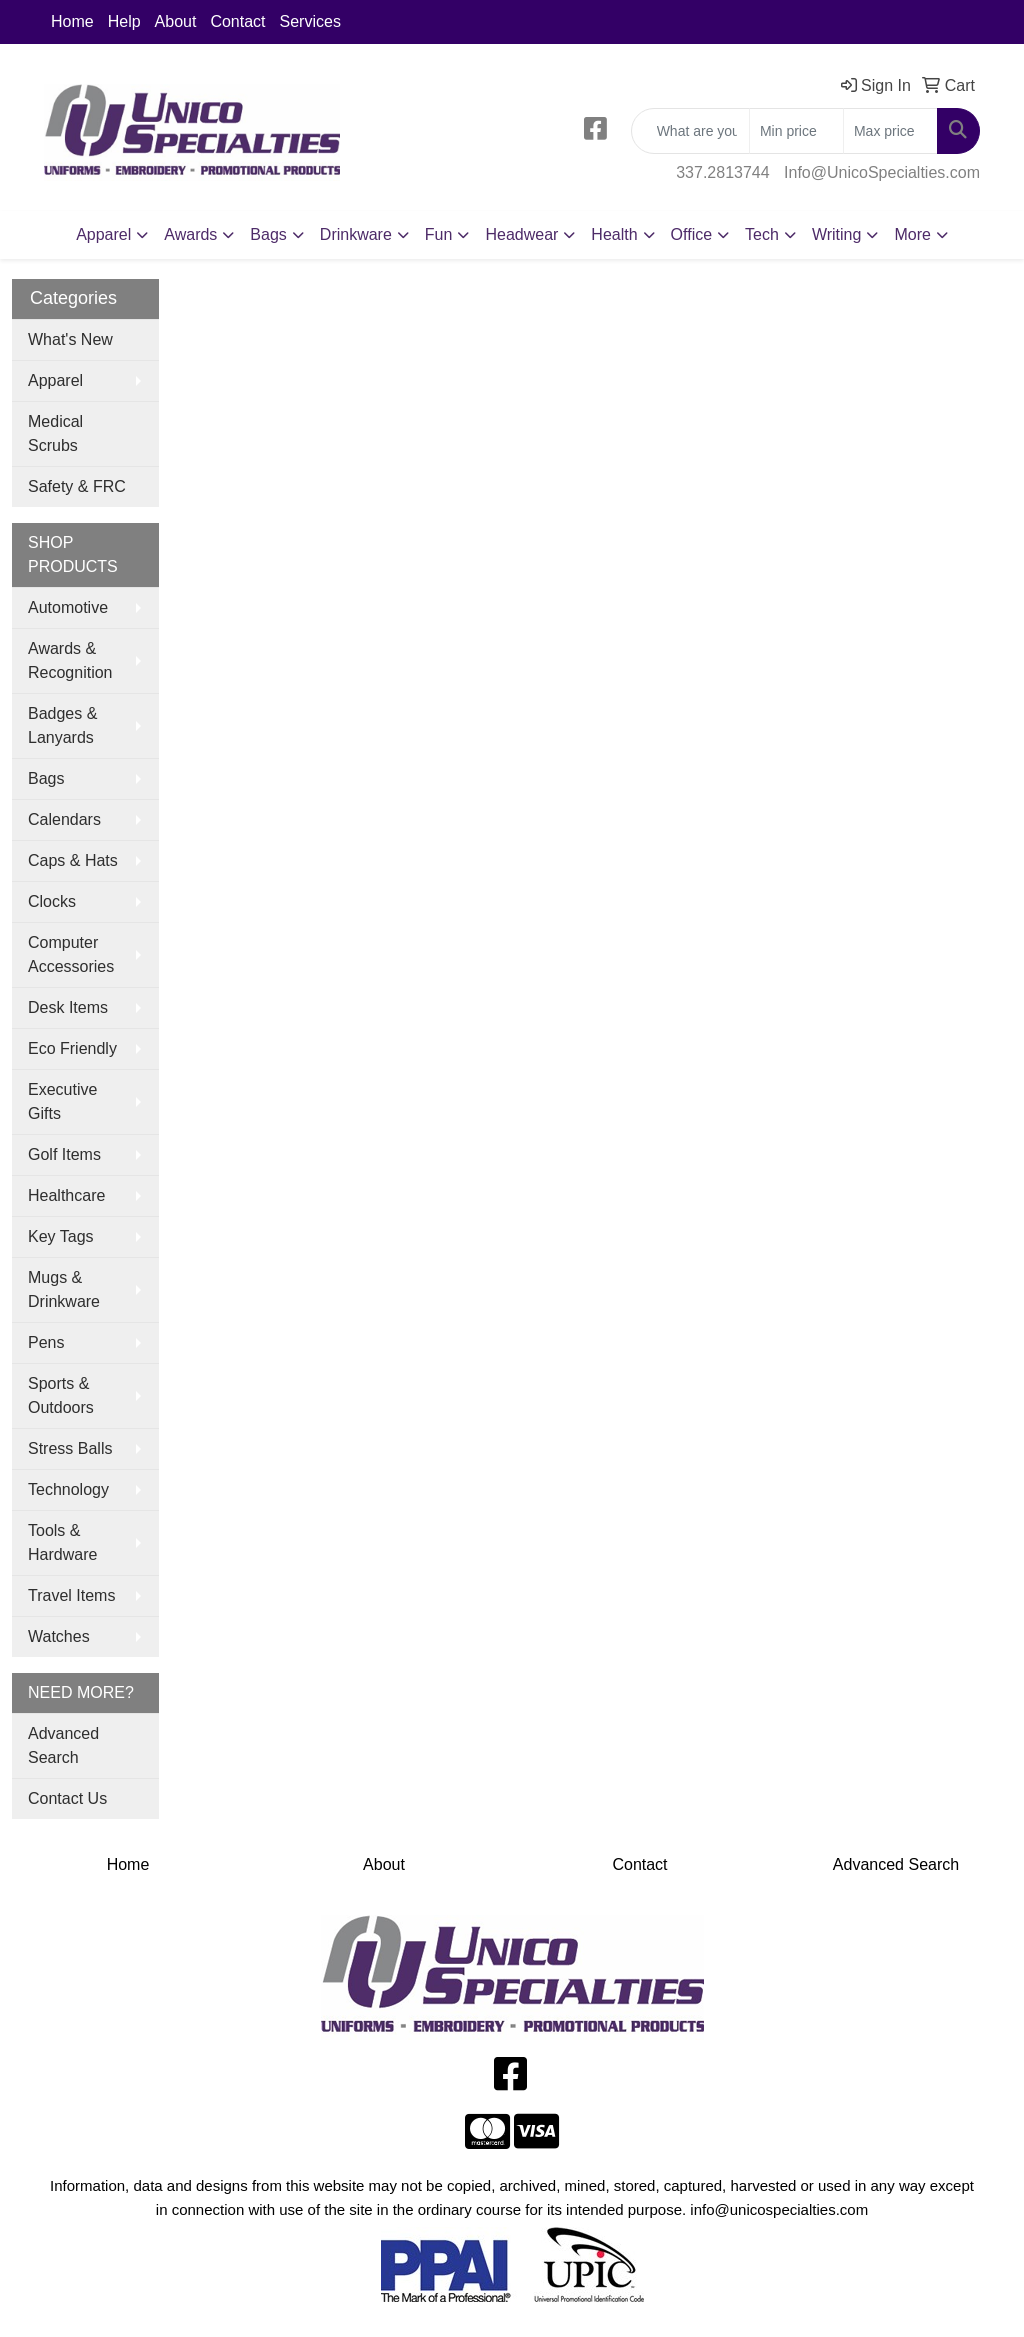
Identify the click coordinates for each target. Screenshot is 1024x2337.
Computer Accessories (71, 954)
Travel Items (71, 1595)
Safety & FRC (77, 486)
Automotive (68, 607)
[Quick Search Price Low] (796, 131)
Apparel (55, 380)
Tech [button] (762, 234)
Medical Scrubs (55, 433)
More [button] (912, 234)
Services (310, 21)
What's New (70, 339)
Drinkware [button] (356, 234)
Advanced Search (63, 1745)
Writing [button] (837, 234)
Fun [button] (439, 234)
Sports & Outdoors (61, 1395)
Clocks (52, 901)
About (176, 21)
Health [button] (614, 234)
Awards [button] (190, 234)
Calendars (64, 819)
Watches (59, 1636)
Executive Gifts (62, 1101)
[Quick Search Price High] (890, 131)
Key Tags (61, 1236)
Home (72, 21)
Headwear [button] (521, 234)
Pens (46, 1342)
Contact (237, 21)
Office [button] (692, 234)
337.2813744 (722, 172)
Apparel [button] (103, 234)
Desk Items (68, 1007)
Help (124, 21)
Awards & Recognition (70, 660)
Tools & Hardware (62, 1542)
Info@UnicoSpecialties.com (882, 172)
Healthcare (66, 1195)
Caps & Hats (73, 860)
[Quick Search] (690, 131)
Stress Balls (70, 1448)
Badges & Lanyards (62, 725)
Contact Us (67, 1798)
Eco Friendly (72, 1048)
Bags (46, 778)
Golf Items (64, 1154)
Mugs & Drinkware (64, 1289)
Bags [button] (268, 234)
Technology (68, 1489)
